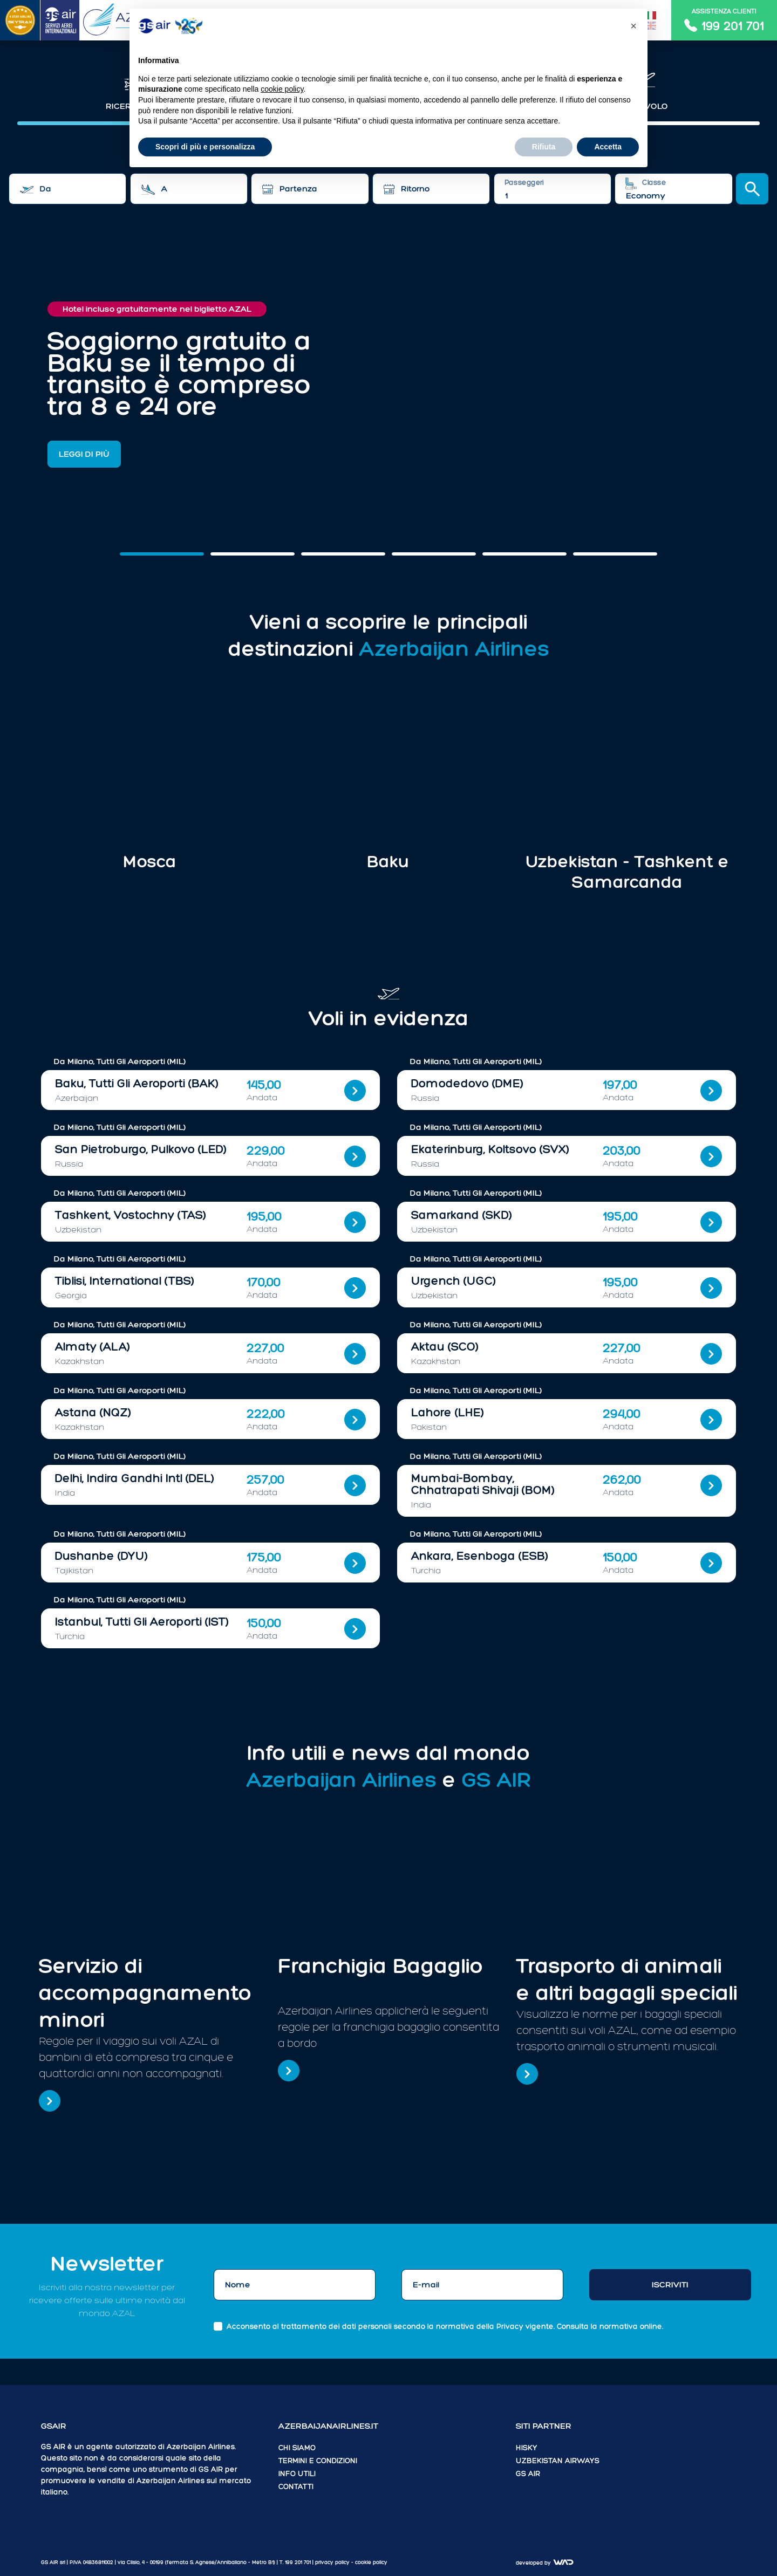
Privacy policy (333, 2562)
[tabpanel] (388, 176)
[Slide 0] (162, 554)
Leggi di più (84, 454)
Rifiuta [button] (544, 146)
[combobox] (67, 188)
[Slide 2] (343, 554)
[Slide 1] (252, 554)
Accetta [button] (608, 146)
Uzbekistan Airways (557, 2460)
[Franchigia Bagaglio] (288, 2070)
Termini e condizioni (317, 2460)
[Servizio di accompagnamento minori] (49, 2101)
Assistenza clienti (724, 20)
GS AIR (528, 2473)
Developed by (545, 2562)
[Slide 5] (615, 554)
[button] (633, 26)
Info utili (297, 2473)
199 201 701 (298, 2562)
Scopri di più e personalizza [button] (205, 146)
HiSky (526, 2447)
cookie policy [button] (371, 2562)
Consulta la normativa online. (610, 2326)
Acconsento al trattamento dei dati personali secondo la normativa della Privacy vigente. (445, 2326)
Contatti (295, 2486)
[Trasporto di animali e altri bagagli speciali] (527, 2074)
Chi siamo (297, 2447)
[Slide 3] (434, 554)
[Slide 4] (524, 554)
